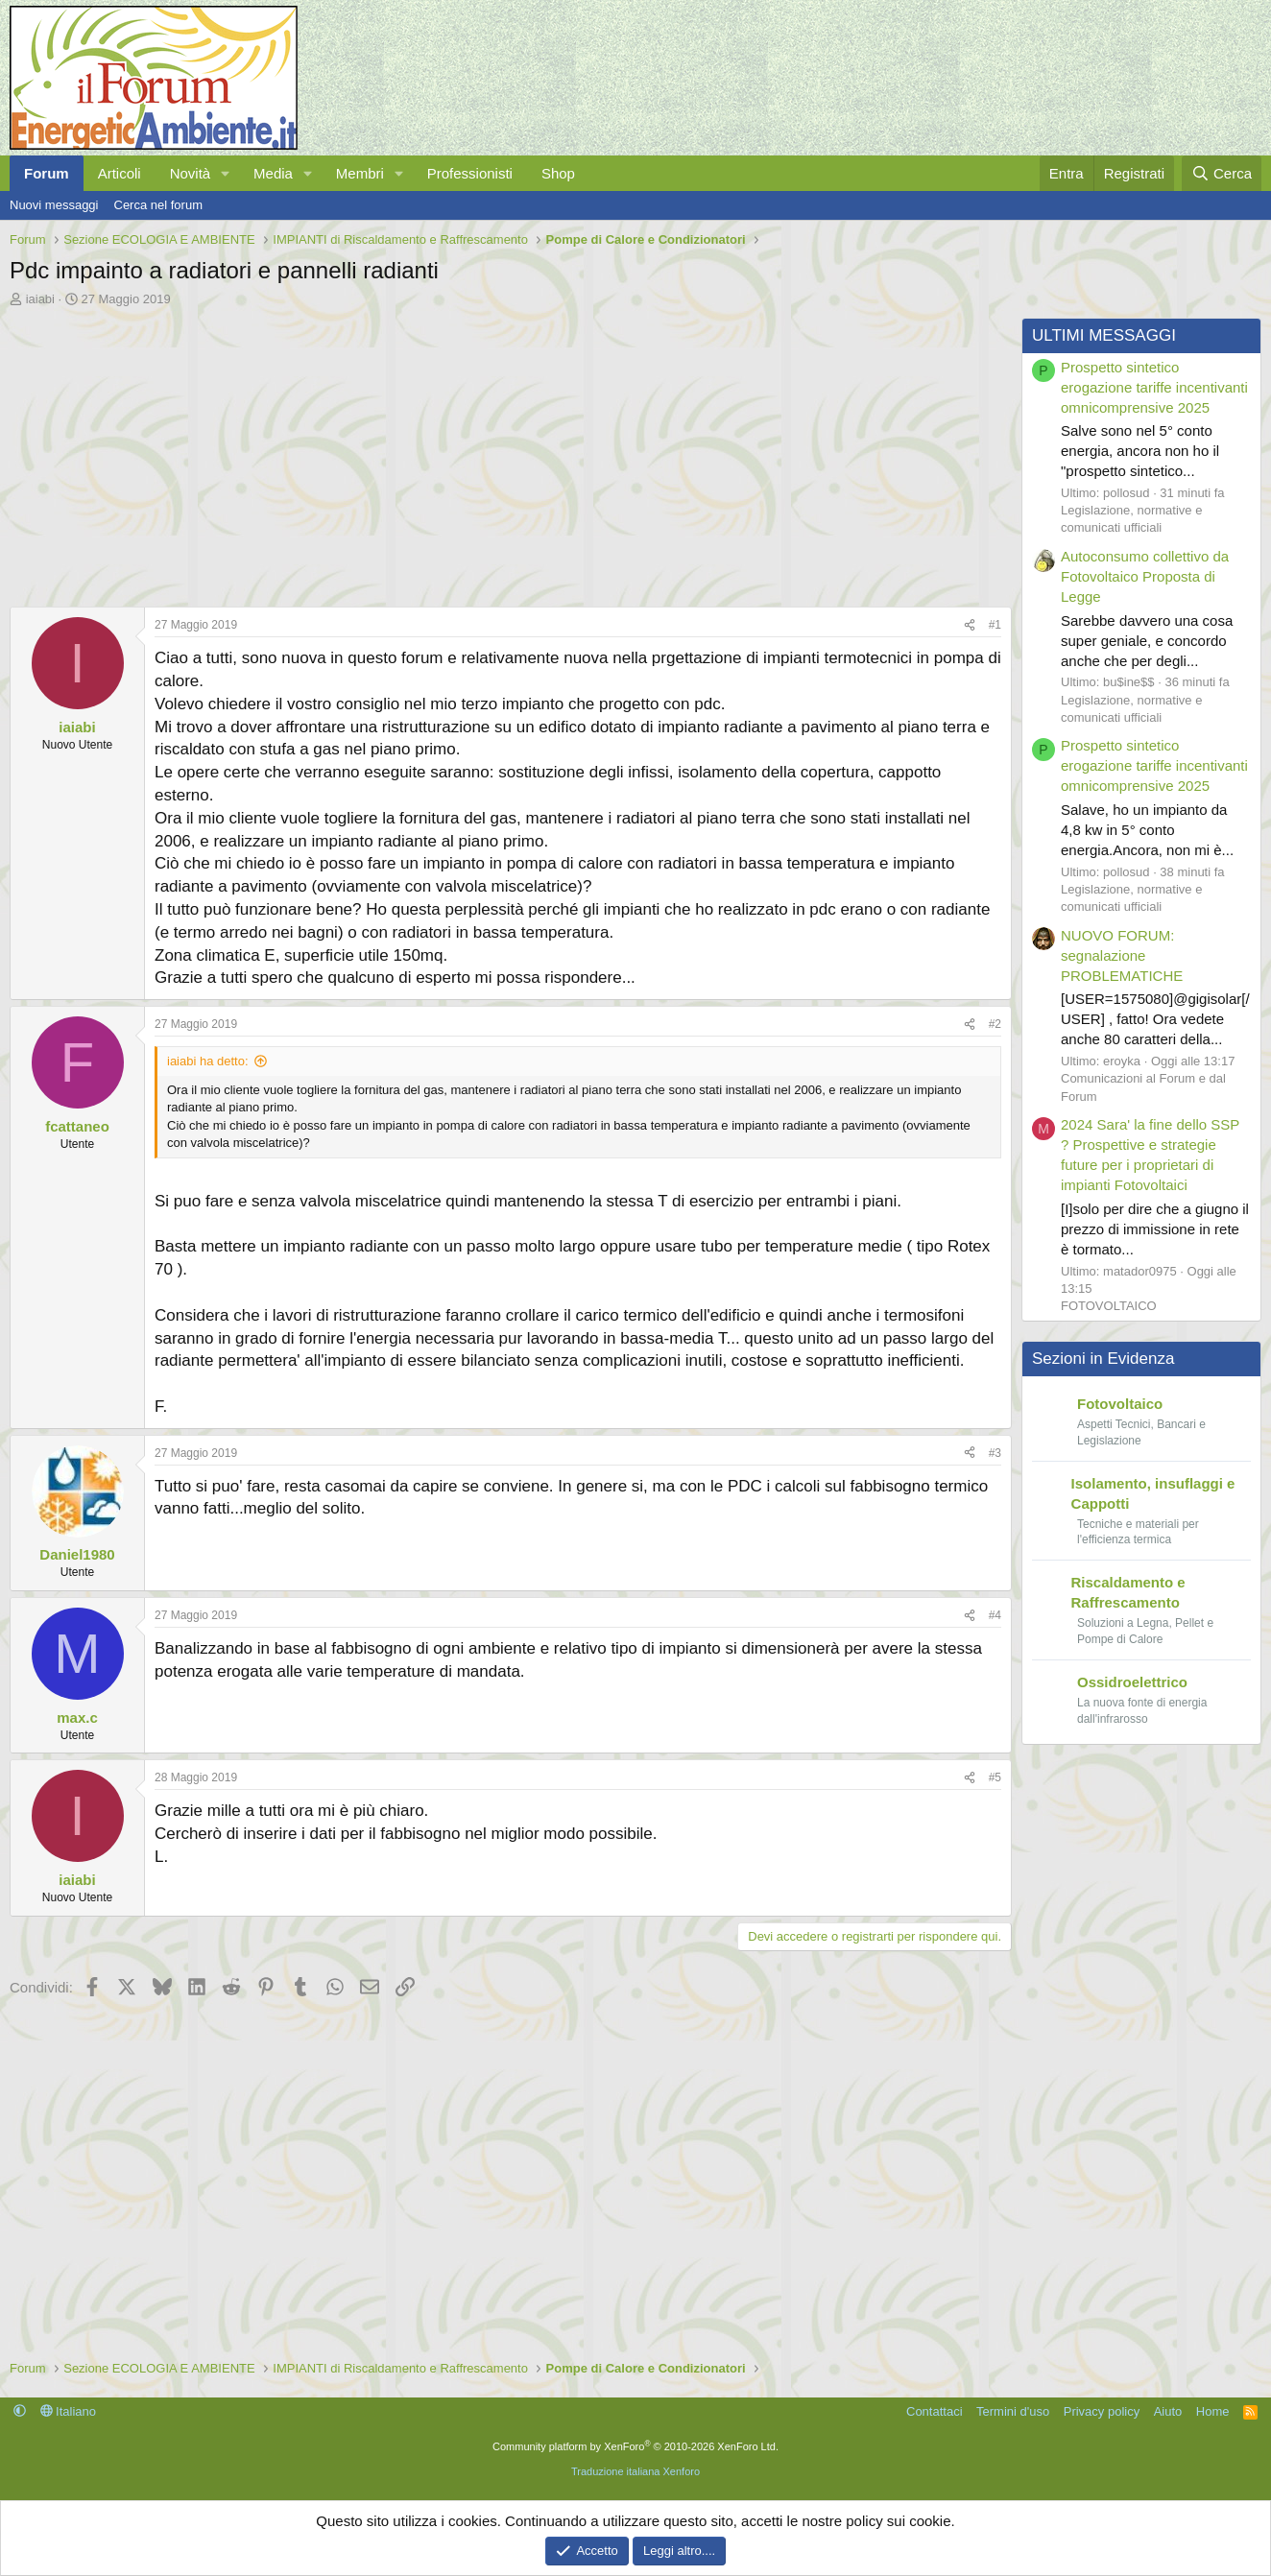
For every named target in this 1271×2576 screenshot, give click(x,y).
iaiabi (40, 299)
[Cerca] (1221, 173)
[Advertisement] (506, 452)
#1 (995, 625)
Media (273, 173)
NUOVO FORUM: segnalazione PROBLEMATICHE (1122, 955)
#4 (995, 1615)
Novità (190, 173)
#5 (995, 1777)
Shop (558, 173)
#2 (995, 1024)
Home (1213, 2411)
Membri (360, 173)
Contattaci (934, 2411)
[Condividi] (969, 625)
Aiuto (1168, 2411)
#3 (995, 1452)
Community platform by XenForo (635, 2446)
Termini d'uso (1012, 2411)
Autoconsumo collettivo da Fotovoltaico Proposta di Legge (1145, 576)
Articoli (119, 173)
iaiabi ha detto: (208, 1061)
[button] (225, 173)
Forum (46, 173)
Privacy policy (1101, 2411)
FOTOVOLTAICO (1109, 1306)
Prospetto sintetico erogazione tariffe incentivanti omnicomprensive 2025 (1154, 387)
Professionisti (470, 173)
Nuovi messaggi (54, 205)
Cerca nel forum (158, 205)
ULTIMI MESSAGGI (1104, 335)
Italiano (68, 2411)
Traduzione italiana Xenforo (635, 2471)
